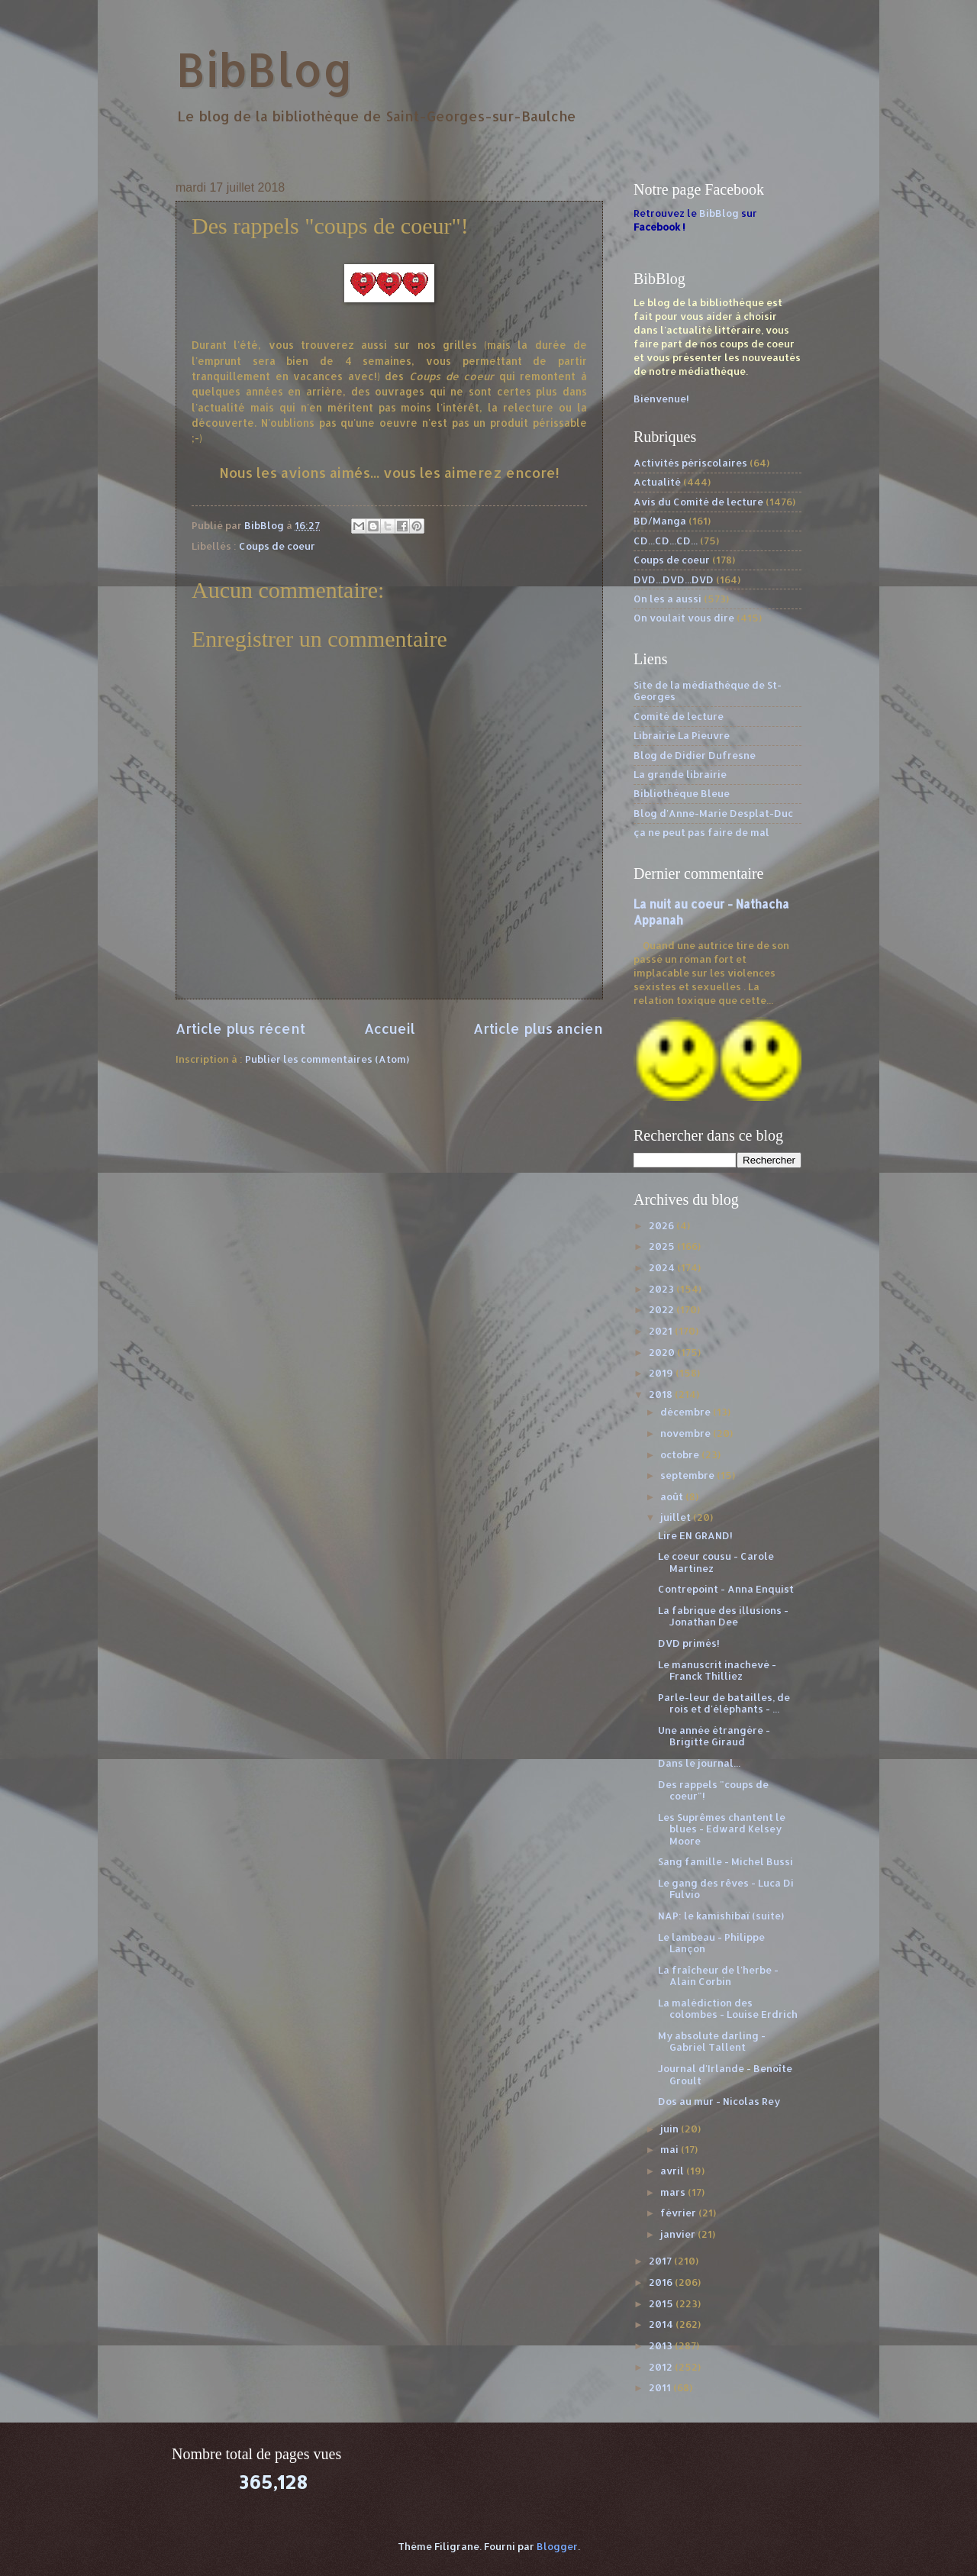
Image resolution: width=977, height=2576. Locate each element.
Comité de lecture (679, 716)
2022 (662, 1309)
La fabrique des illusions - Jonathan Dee (723, 1616)
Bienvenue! (661, 398)
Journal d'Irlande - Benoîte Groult (725, 2074)
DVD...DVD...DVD (674, 579)
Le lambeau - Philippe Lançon (711, 1943)
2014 (662, 2324)
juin (670, 2128)
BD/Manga (660, 521)
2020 (663, 1352)
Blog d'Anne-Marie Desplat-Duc (713, 813)
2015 (662, 2303)
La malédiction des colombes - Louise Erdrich (728, 2008)
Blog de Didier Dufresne (695, 755)
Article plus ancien (538, 1028)
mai (670, 2149)
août (672, 1496)
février (679, 2212)
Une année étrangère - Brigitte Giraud (714, 1736)
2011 (661, 2387)
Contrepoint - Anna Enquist (726, 1589)
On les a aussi (667, 598)
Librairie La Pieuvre (682, 735)
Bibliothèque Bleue (682, 793)
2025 (663, 1246)
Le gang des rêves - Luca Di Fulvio (726, 1888)
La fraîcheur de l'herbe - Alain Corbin (718, 1975)
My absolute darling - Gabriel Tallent (712, 2041)
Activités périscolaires (690, 463)
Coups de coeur (277, 546)
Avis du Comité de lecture (698, 502)
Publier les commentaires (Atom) (327, 1059)
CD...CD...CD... (666, 540)
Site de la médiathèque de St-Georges (708, 690)
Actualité (657, 482)
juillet (676, 1517)
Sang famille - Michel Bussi (725, 1861)
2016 (662, 2282)
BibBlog (264, 69)
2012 (662, 2367)
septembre (688, 1475)
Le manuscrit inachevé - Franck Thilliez (717, 1670)
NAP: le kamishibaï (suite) (721, 1915)
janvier (679, 2234)
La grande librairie (680, 774)
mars (674, 2192)
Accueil (389, 1028)
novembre (686, 1433)
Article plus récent (240, 1028)
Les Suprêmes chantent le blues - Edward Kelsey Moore (721, 1829)
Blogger (557, 2546)
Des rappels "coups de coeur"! (713, 1790)
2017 (661, 2261)
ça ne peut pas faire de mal (701, 832)
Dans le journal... (699, 1763)
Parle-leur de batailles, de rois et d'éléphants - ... (724, 1703)
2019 (662, 1373)
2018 (662, 1394)
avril (673, 2170)
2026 (662, 1225)
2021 (662, 1331)
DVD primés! (689, 1643)
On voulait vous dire (684, 618)
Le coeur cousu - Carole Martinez (716, 1562)
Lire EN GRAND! (695, 1535)
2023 (662, 1289)
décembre (686, 1412)
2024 (663, 1267)
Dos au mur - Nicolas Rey (719, 2101)
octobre (680, 1454)
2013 (662, 2345)
